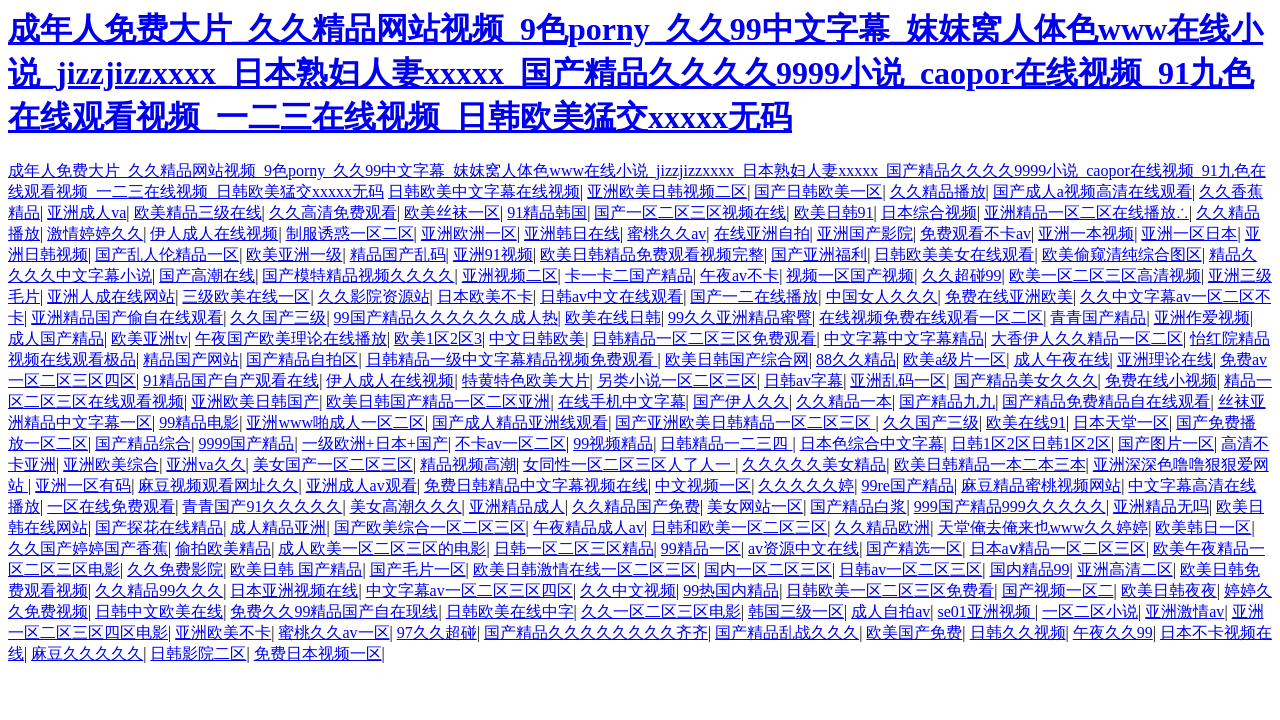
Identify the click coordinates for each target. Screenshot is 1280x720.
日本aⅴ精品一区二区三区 (1058, 548)
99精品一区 (701, 548)
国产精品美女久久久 (1026, 380)
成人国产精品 (56, 338)
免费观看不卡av (975, 233)
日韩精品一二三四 (726, 443)
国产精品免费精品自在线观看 (1106, 401)
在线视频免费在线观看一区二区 (931, 317)
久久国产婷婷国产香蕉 (88, 548)
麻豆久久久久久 (87, 653)
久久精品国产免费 (636, 506)
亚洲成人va (86, 212)
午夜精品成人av (588, 527)
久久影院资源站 (374, 296)
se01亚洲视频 (986, 611)
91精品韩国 (547, 212)
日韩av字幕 (803, 380)
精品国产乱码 (398, 254)
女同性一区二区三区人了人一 (629, 464)
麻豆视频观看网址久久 (218, 485)
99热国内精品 (731, 590)
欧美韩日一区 (1203, 527)
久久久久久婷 (806, 485)
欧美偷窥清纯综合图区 (1122, 254)
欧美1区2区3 (438, 338)
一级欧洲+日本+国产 (375, 443)
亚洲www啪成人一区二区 (335, 422)
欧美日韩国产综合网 (737, 359)
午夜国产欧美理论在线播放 (291, 338)
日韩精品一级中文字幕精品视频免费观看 (512, 359)
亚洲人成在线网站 (111, 296)
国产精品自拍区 (302, 359)
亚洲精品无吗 (1161, 506)
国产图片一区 (1166, 443)
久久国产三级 (278, 317)
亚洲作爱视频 (1202, 317)
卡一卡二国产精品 (629, 275)
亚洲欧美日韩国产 (255, 401)
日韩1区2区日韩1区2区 (1031, 443)
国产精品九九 (947, 401)
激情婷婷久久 (95, 233)
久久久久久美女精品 (814, 464)
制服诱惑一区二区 (350, 233)
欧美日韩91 (834, 212)
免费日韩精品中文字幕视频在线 (536, 485)
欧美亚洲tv (149, 338)
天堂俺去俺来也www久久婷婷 (1043, 527)
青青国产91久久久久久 (262, 506)
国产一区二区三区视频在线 (690, 212)
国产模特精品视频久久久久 (358, 275)
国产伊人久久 (741, 401)
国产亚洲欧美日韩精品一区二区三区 (745, 422)
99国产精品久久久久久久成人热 (446, 317)
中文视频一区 (703, 485)
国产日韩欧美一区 (818, 191)
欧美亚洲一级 (294, 254)
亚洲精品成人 (517, 506)
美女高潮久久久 (406, 506)
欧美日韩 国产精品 (296, 569)
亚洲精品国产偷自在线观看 (127, 317)
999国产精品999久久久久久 (1010, 506)
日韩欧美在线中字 (510, 611)
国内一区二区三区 (768, 569)
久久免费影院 (175, 569)
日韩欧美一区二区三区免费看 (890, 590)
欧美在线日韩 (613, 317)
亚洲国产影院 (865, 233)
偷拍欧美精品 (223, 548)
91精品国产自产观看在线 (231, 380)
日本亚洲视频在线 (294, 590)
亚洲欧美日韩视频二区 (667, 191)
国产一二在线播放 (754, 296)
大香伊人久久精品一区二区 (1087, 338)
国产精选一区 (914, 548)
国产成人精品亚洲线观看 (520, 422)
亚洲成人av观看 (361, 485)
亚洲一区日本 (1189, 233)
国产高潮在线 (207, 275)
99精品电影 (199, 422)
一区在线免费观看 (111, 506)
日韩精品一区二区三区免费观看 (704, 338)
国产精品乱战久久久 (787, 632)
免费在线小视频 (1161, 380)
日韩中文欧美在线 (159, 611)
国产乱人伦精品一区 (167, 254)
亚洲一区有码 (83, 485)
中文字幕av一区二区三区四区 (469, 590)
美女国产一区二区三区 (333, 464)
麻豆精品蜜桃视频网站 (1041, 485)
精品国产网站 (191, 359)
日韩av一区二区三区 (910, 569)
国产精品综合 (143, 443)
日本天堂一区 (1121, 422)
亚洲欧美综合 (111, 464)
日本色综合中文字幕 (872, 443)
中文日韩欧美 (537, 338)
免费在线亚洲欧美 (1009, 296)
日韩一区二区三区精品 (574, 548)
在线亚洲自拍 (762, 233)
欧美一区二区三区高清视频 (1105, 275)
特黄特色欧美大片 (526, 380)
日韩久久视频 (1018, 632)
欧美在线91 (1026, 422)
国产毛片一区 (418, 569)
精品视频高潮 (468, 464)
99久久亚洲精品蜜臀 (740, 317)
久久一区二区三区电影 (661, 611)
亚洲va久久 (205, 464)
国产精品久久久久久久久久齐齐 (596, 632)
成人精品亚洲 (278, 527)
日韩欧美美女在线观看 (954, 254)
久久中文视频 (628, 590)
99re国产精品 (908, 485)
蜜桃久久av (666, 233)
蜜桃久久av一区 (333, 632)
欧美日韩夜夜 (1169, 590)
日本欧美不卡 (485, 296)
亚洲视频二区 (510, 275)
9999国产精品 (246, 443)
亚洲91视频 (493, 254)
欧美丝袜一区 (452, 212)
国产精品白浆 (858, 506)
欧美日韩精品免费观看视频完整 (652, 254)
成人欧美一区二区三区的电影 (382, 548)
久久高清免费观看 (333, 212)
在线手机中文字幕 (622, 401)
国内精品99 (1030, 569)
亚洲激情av (1184, 611)
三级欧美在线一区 (246, 296)
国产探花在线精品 (159, 527)
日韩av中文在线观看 (611, 296)
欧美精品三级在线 (198, 212)
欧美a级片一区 (954, 359)
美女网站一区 (755, 506)
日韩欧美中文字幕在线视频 (484, 191)
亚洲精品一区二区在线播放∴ (1086, 212)
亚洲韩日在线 (572, 233)
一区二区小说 (1090, 611)
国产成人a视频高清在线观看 (1092, 191)
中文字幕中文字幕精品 (904, 338)
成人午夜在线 (1062, 359)
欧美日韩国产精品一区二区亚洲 (438, 401)
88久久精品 (856, 359)
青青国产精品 (1098, 317)
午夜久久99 (1113, 632)
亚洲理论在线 (1165, 359)
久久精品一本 (844, 401)
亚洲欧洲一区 (469, 233)
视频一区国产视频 (850, 275)
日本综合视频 (929, 212)
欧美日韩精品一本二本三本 (990, 464)
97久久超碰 (437, 632)
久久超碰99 (962, 275)
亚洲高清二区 (1125, 569)
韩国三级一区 (796, 611)
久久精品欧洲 (882, 527)
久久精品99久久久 (159, 590)
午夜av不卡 (739, 275)
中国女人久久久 (882, 296)
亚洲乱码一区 (898, 380)
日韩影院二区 (198, 653)
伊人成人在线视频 (214, 233)
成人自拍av (890, 611)
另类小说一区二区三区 (677, 380)
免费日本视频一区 (318, 653)
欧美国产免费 (914, 632)
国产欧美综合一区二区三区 (430, 527)
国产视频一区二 (1058, 590)
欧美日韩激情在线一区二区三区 (585, 569)
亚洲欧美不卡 (223, 632)
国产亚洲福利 (819, 254)
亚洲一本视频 (1086, 233)
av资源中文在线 (803, 548)
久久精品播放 (938, 191)
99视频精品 (613, 443)
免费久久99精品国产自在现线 (334, 611)
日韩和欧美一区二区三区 (739, 527)
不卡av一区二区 (510, 443)
